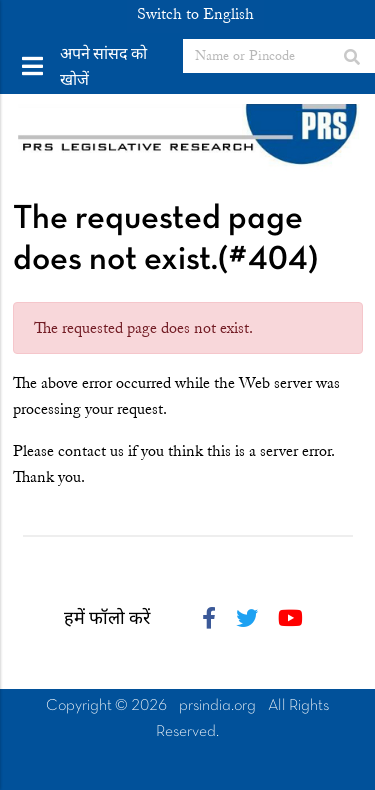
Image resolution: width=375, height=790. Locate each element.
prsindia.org (217, 706)
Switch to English (195, 14)
